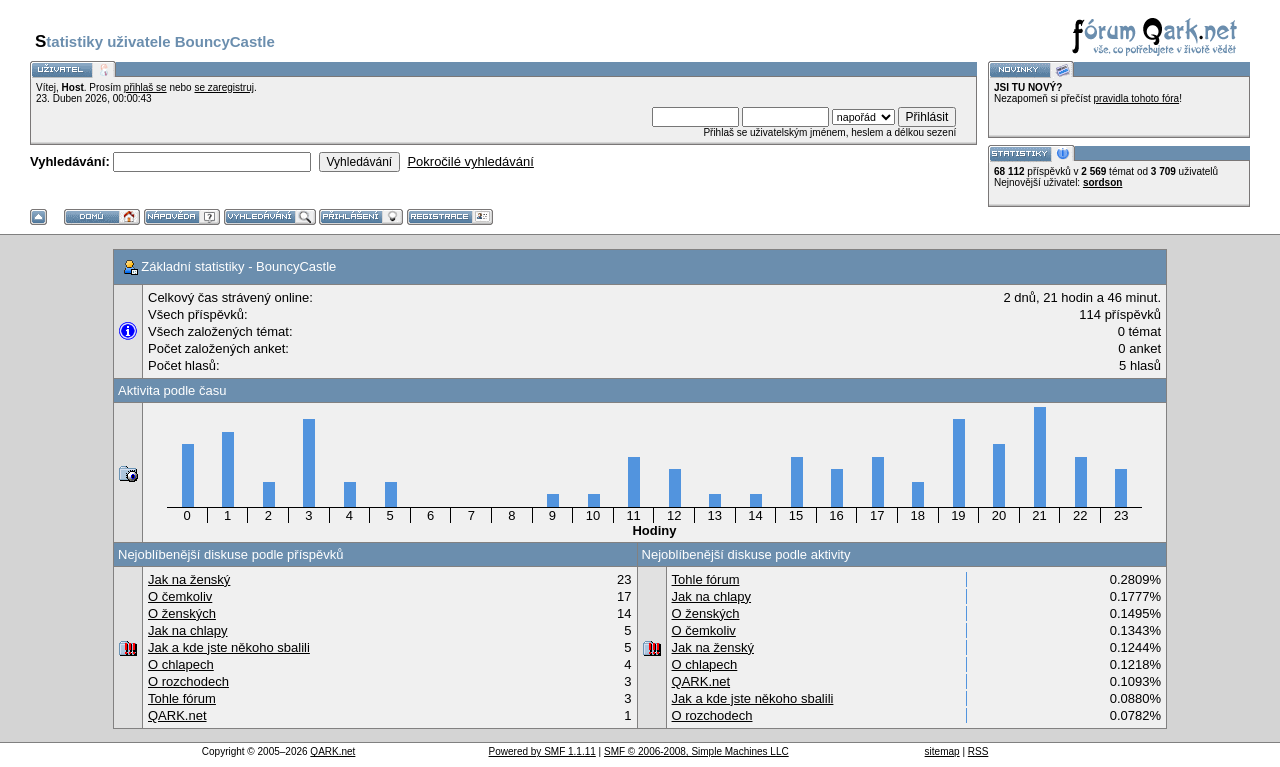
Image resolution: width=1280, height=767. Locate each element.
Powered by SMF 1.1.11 (542, 751)
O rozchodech (188, 681)
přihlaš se (145, 87)
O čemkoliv (180, 596)
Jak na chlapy (188, 630)
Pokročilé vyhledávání (470, 161)
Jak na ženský (189, 579)
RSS (978, 751)
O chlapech (181, 664)
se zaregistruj (223, 87)
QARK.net (177, 715)
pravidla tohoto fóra (1137, 98)
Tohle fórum (182, 698)
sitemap (942, 751)
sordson (1102, 182)
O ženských (182, 613)
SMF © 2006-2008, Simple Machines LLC (696, 751)
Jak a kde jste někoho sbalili (229, 647)
